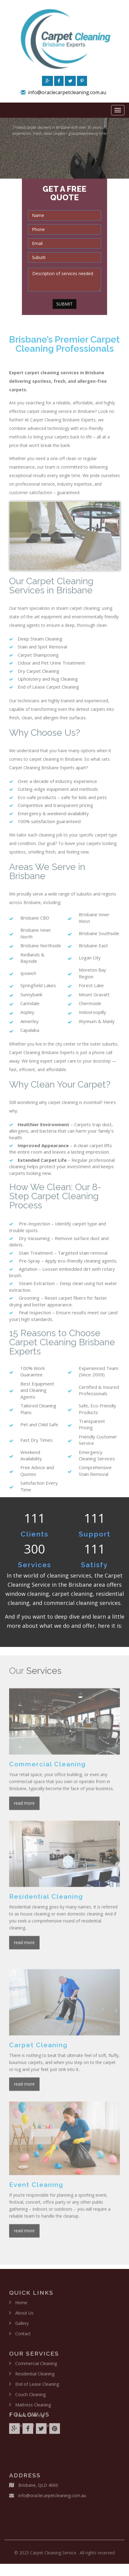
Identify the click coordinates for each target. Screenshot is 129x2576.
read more (24, 1807)
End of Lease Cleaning (37, 2388)
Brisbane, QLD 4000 (38, 2489)
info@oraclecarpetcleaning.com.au (67, 93)
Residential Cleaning (34, 2378)
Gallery (22, 2327)
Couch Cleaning (30, 2399)
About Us (24, 2317)
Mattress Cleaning (33, 2409)
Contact (23, 2338)
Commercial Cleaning (36, 2368)
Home (21, 2307)
